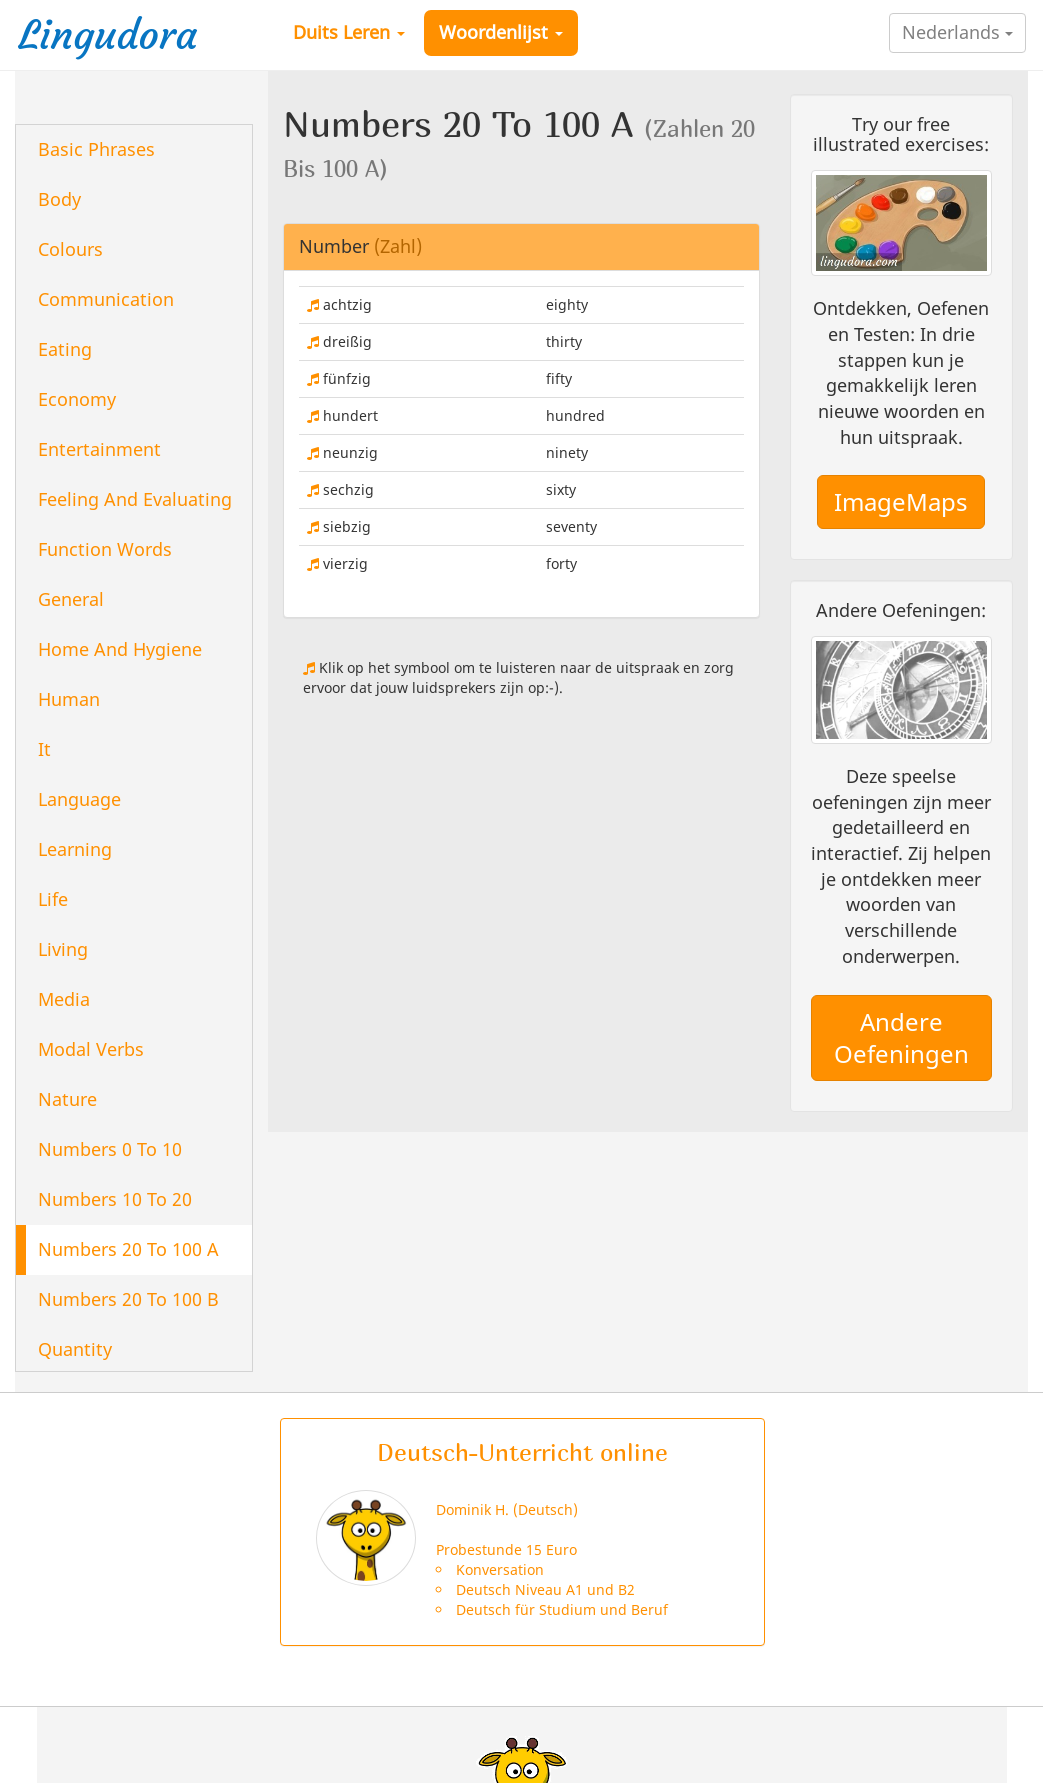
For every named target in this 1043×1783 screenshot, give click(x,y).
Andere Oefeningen (901, 1037)
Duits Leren (349, 32)
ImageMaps (901, 501)
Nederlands (957, 32)
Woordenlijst (501, 32)
